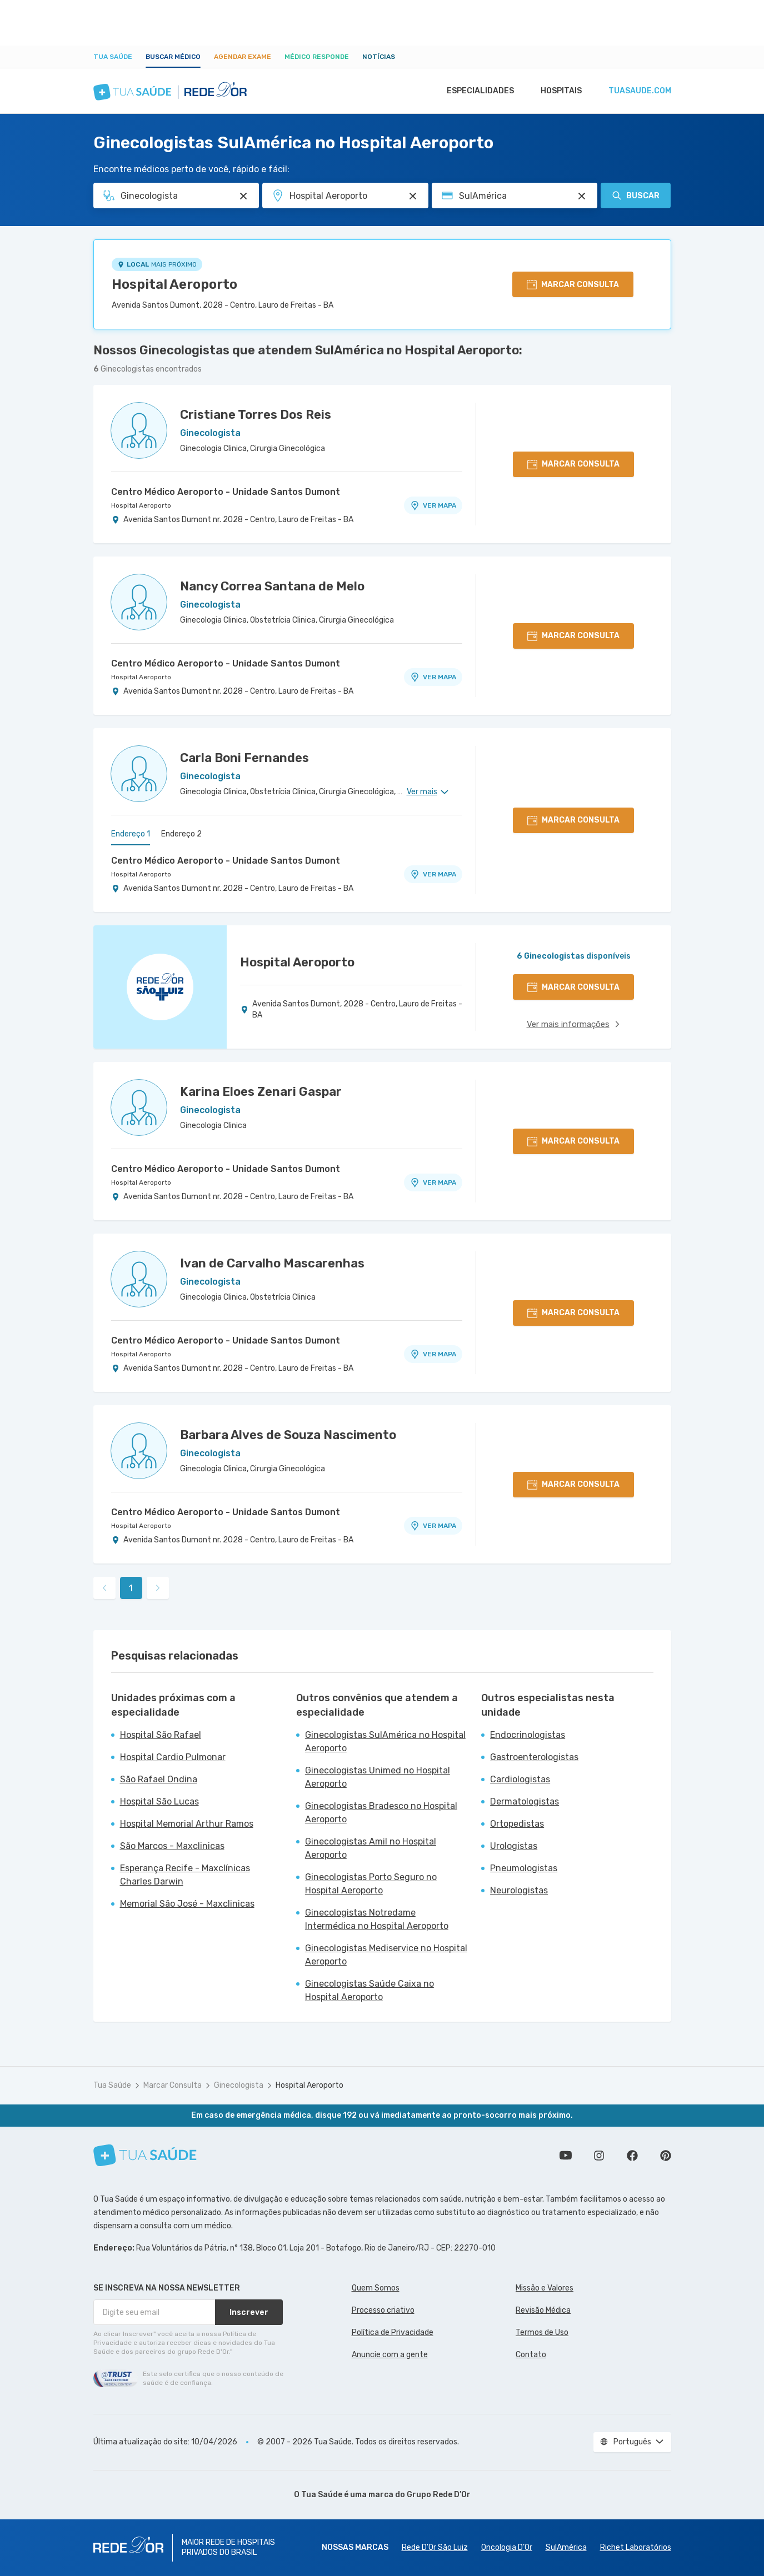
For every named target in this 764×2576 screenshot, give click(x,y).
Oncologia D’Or (506, 2547)
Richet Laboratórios (635, 2547)
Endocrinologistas (527, 1735)
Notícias (378, 57)
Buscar (636, 196)
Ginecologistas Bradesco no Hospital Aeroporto (381, 1813)
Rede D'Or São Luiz (435, 2547)
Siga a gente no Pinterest (665, 2155)
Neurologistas (519, 1890)
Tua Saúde (112, 57)
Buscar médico (173, 57)
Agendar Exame (242, 57)
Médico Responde (316, 57)
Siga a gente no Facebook (632, 2155)
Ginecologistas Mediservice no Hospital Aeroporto (386, 1955)
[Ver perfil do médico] (139, 430)
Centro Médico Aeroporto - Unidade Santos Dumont (225, 492)
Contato (531, 2354)
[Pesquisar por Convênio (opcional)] (581, 196)
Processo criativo (383, 2310)
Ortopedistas (517, 1823)
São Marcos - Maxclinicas (172, 1846)
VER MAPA (433, 505)
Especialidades (475, 91)
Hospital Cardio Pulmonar (173, 1757)
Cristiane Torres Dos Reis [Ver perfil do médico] (255, 414)
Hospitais (558, 91)
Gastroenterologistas (534, 1757)
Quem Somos (376, 2288)
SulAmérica (566, 2547)
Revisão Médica (543, 2310)
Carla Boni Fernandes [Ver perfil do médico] (244, 757)
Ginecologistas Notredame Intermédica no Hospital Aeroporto (376, 1919)
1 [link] (131, 1588)
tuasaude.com (639, 91)
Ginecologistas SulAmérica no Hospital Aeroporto (385, 1741)
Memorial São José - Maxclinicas (187, 1903)
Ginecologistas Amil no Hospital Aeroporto (370, 1848)
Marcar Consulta (172, 2085)
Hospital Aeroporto (174, 284)
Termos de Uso (542, 2332)
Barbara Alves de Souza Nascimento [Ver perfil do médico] (288, 1434)
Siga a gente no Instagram (599, 2155)
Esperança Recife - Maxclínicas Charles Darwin (185, 1875)
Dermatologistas (524, 1801)
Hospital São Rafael (160, 1735)
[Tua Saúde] (145, 2155)
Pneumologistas (523, 1868)
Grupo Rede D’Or (439, 2494)
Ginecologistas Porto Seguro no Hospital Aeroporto (371, 1884)
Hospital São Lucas (159, 1801)
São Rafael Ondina (158, 1779)
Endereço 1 (130, 834)
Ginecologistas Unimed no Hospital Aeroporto (377, 1777)
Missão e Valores (544, 2288)
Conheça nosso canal (565, 2155)
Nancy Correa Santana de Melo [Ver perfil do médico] (272, 586)
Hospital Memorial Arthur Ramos (186, 1823)
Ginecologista (238, 2085)
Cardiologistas (520, 1779)
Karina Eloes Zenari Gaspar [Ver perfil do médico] (261, 1091)
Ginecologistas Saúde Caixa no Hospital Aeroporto (369, 1990)
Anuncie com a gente (390, 2354)
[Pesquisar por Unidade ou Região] (413, 196)
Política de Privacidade (392, 2332)
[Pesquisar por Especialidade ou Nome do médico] (243, 196)
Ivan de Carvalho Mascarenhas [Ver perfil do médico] (272, 1263)
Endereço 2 (181, 834)
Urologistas (513, 1846)
